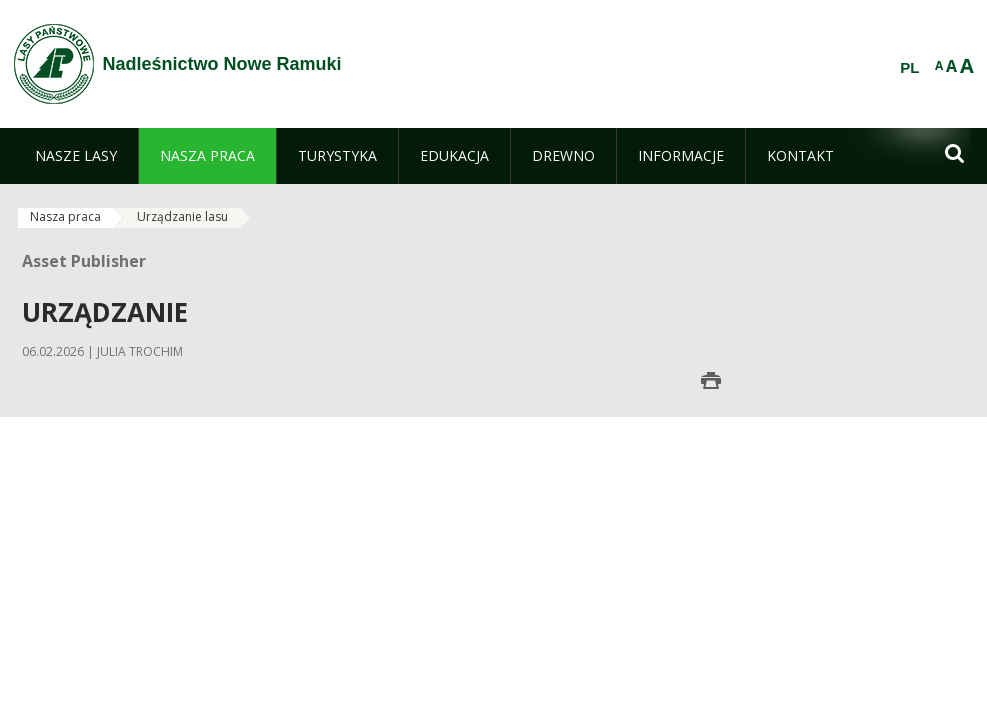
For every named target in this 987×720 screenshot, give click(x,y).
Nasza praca (65, 216)
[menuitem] (76, 156)
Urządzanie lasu (182, 216)
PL (909, 68)
